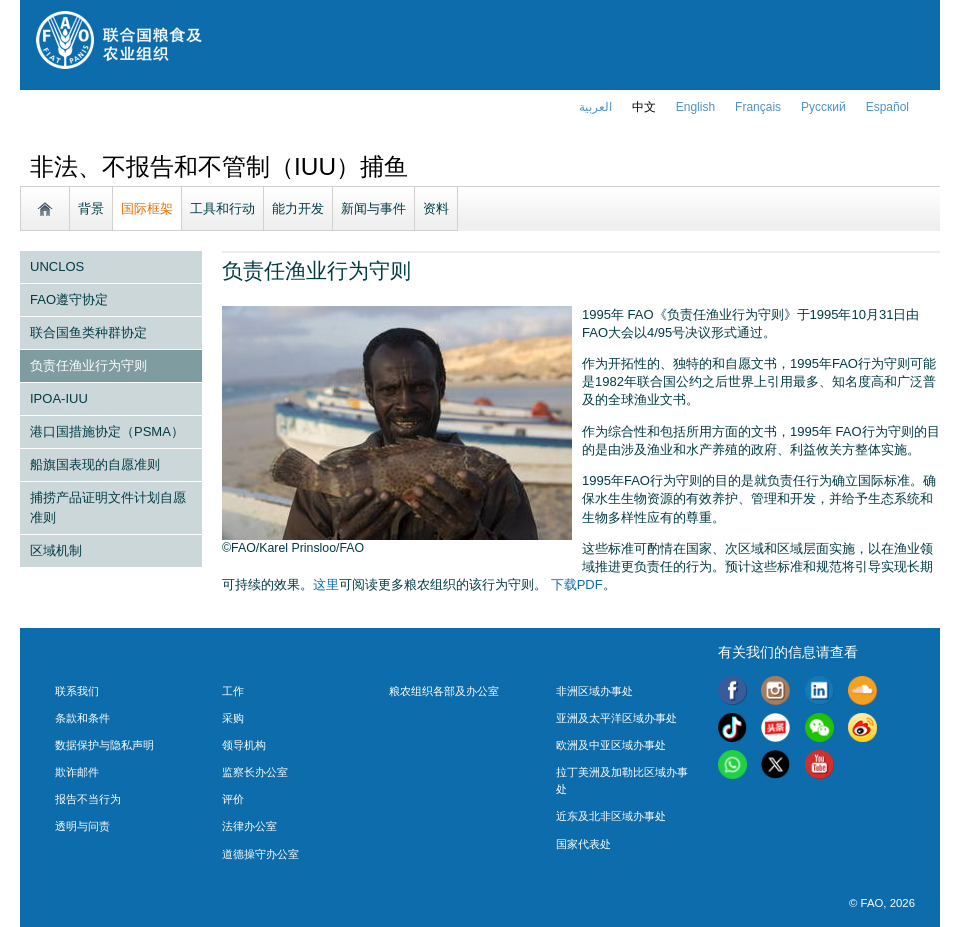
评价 (233, 799)
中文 (644, 107)
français (758, 107)
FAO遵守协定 (69, 299)
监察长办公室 (255, 772)
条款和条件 (82, 718)
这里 (326, 584)
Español (887, 107)
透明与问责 (82, 826)
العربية (595, 107)
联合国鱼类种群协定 (88, 332)
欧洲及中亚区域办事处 (611, 745)
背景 (91, 208)
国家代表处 (583, 844)
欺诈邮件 (77, 772)
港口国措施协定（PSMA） (107, 431)
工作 (233, 691)
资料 (436, 208)
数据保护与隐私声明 (104, 745)
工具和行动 (222, 208)
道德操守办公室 (260, 854)
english (695, 107)
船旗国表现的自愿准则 (95, 464)
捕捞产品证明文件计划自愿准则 (108, 507)
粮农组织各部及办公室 (444, 691)
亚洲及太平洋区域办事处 (616, 718)
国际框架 (147, 208)
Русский (823, 107)
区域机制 (56, 550)
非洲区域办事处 (594, 691)
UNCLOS (57, 266)
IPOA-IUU (59, 398)
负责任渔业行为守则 (88, 365)
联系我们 (77, 691)
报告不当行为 (88, 799)
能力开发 (298, 208)
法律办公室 (249, 826)
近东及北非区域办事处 (611, 816)
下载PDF (577, 584)
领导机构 (244, 745)
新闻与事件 (373, 208)
